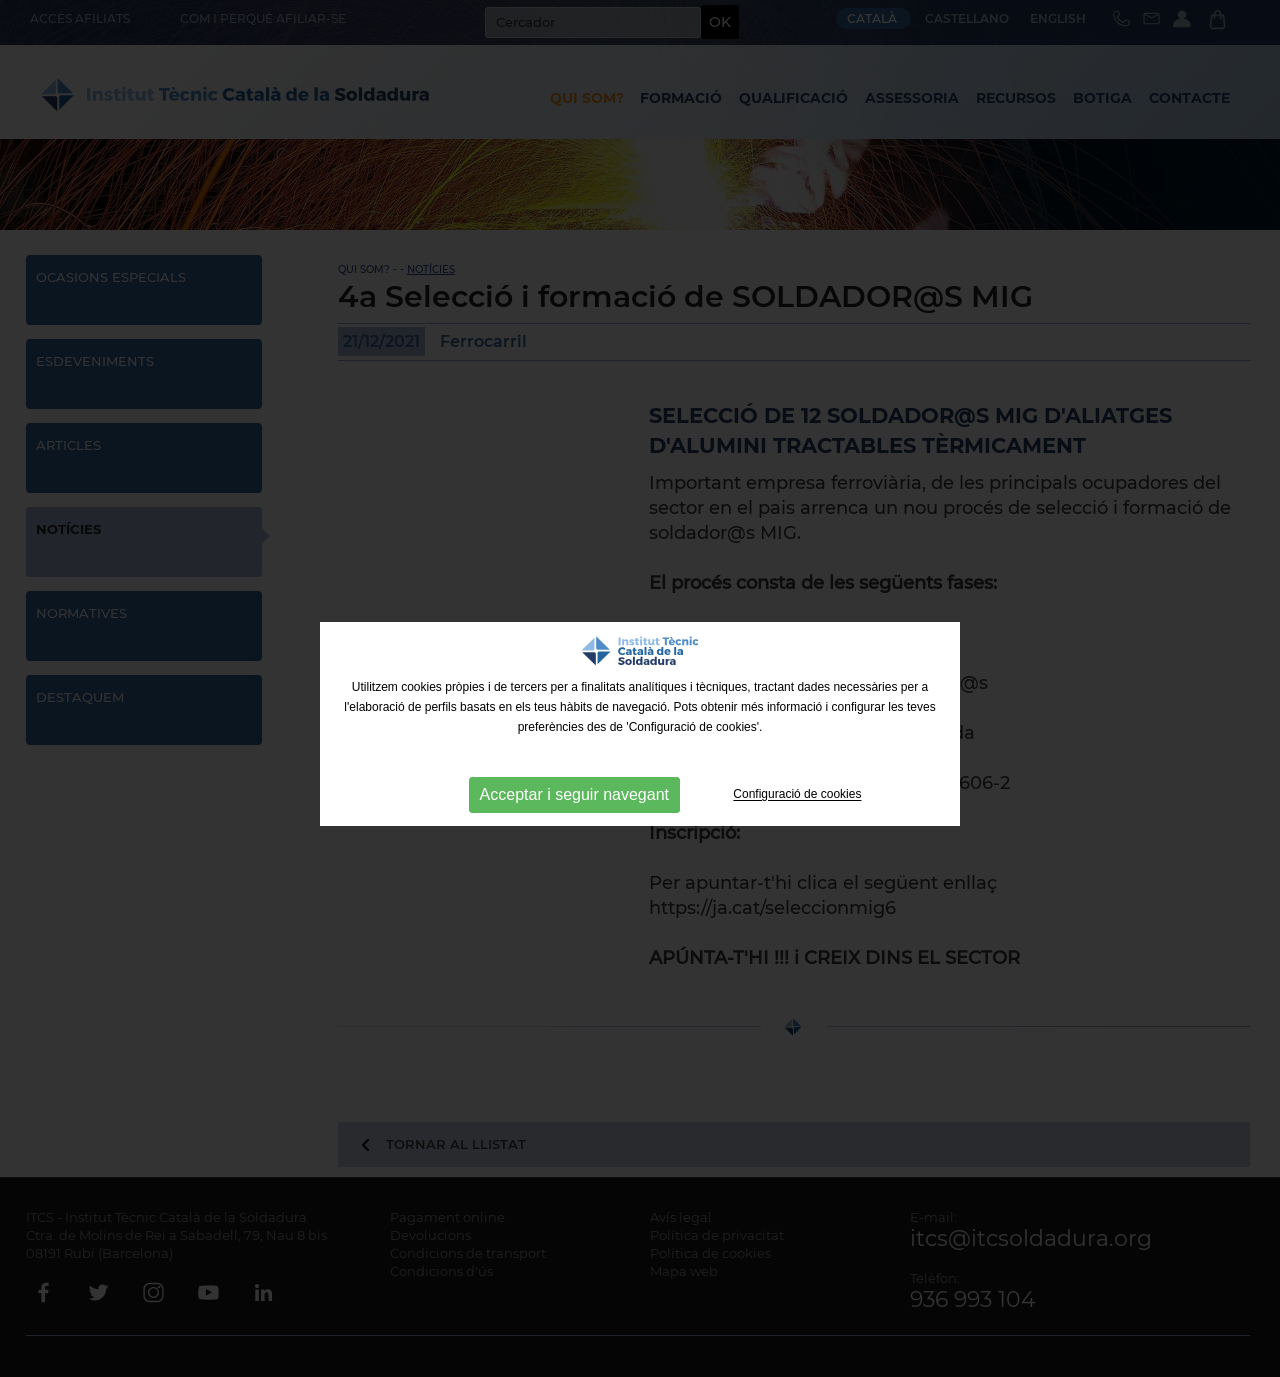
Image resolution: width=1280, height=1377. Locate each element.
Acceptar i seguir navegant (574, 794)
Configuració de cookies (797, 795)
